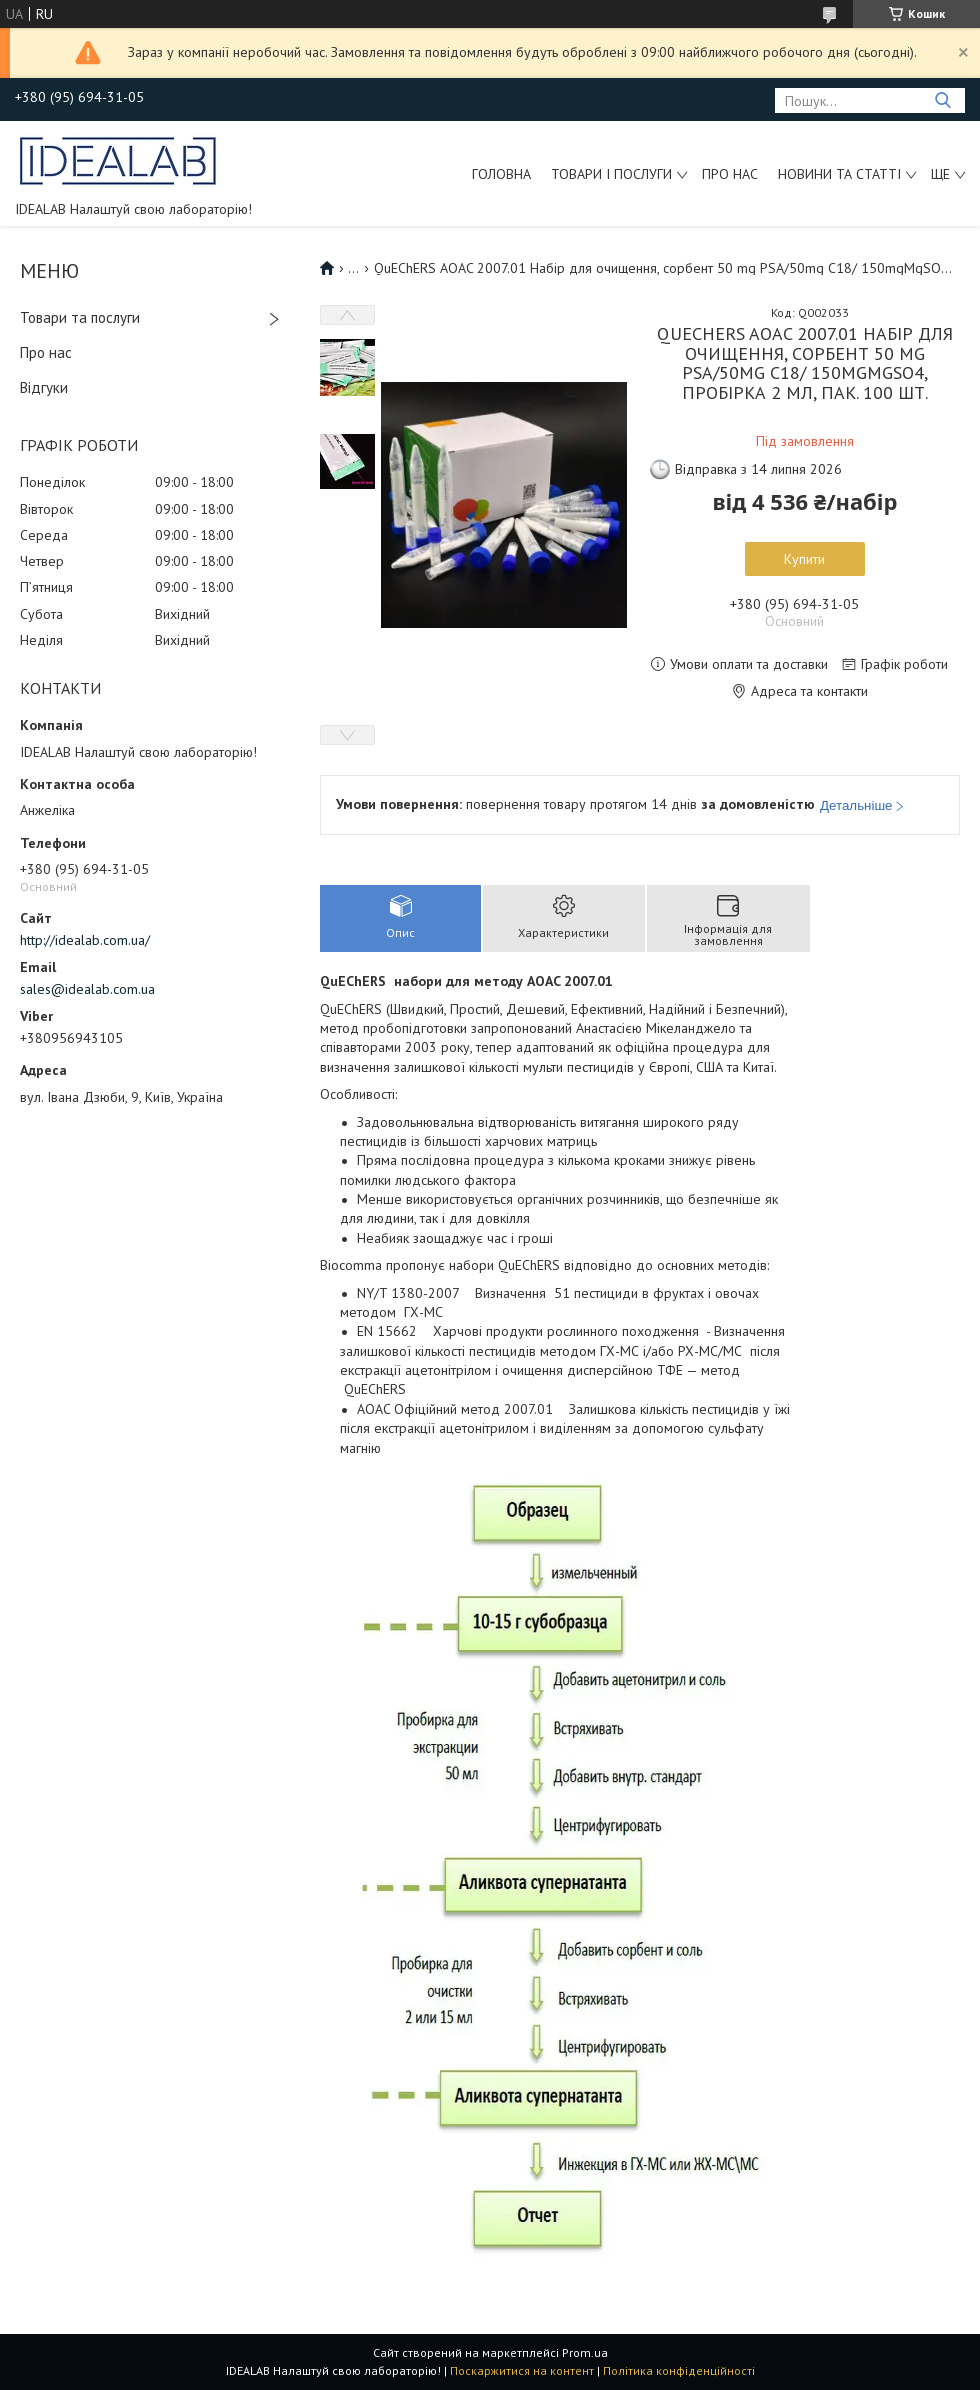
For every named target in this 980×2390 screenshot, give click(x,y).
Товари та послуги (80, 317)
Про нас (730, 174)
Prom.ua (585, 2352)
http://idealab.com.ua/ (85, 940)
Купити (804, 559)
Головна (501, 174)
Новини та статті (839, 174)
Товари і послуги (611, 174)
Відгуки (44, 387)
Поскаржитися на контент (522, 2370)
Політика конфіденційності (679, 2370)
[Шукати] (942, 100)
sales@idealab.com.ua (87, 989)
